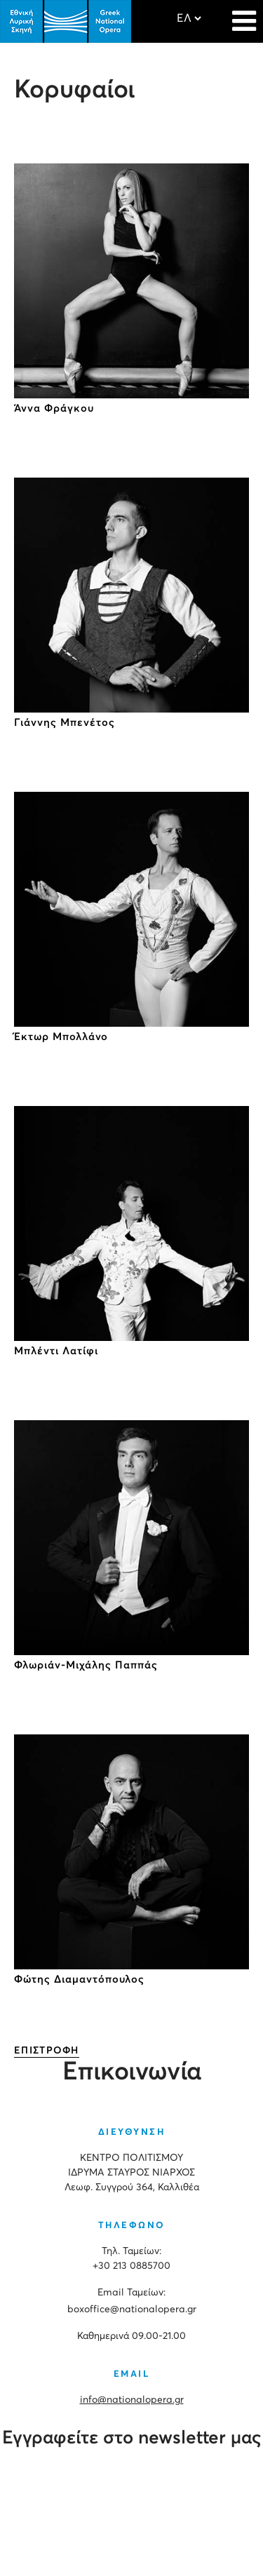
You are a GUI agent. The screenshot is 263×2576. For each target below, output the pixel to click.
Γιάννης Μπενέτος (64, 722)
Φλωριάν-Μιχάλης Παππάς (86, 1665)
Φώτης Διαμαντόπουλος (79, 1979)
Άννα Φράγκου (54, 408)
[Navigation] (244, 14)
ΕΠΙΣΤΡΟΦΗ (46, 2051)
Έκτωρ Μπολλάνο (61, 1037)
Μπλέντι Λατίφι (56, 1351)
